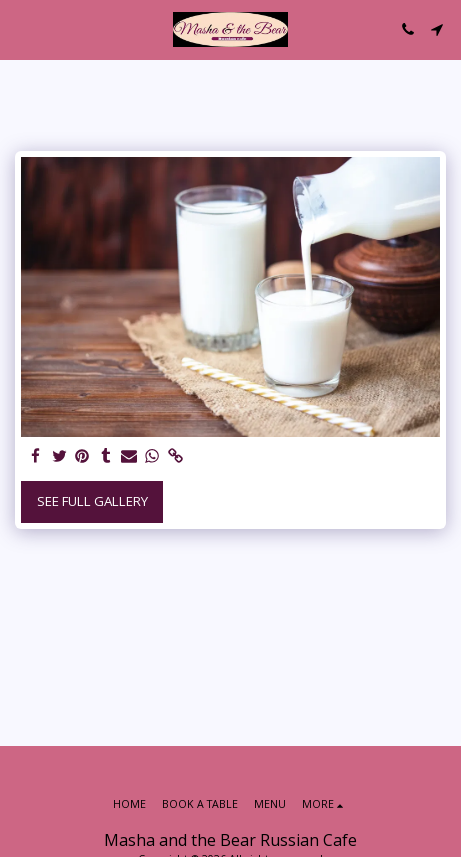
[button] (22, 28)
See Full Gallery (92, 501)
